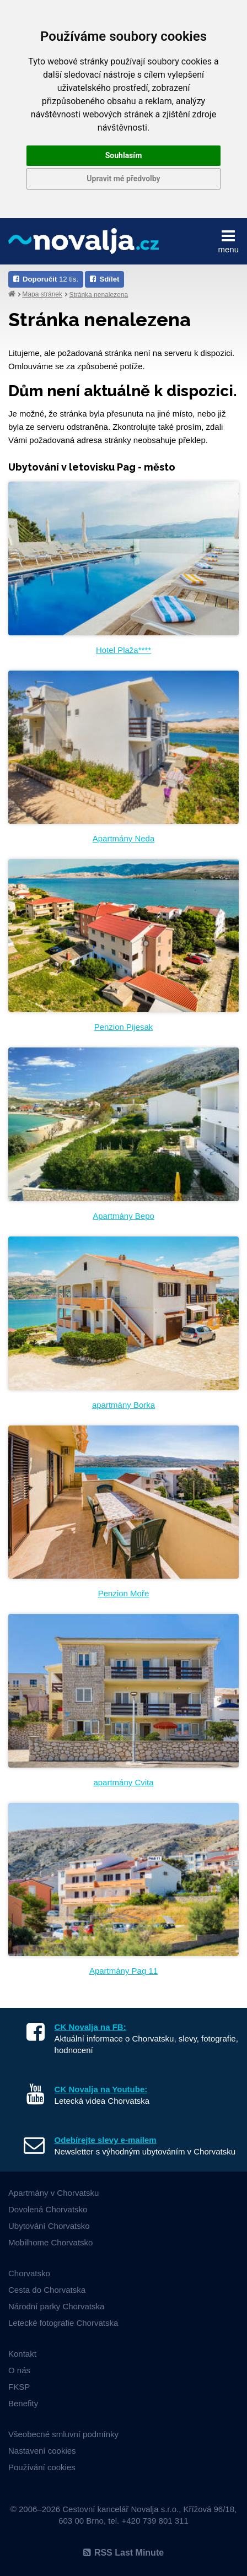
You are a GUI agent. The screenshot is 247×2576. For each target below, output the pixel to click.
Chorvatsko (29, 2273)
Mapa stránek (42, 294)
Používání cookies (42, 2467)
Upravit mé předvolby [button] (123, 178)
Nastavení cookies (42, 2450)
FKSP (19, 2386)
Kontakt (22, 2353)
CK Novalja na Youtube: (101, 2089)
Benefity (23, 2403)
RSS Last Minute (123, 2552)
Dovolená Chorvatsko (47, 2209)
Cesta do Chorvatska (46, 2289)
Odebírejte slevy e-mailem (106, 2140)
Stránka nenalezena (98, 294)
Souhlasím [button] (123, 155)
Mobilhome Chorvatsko (50, 2242)
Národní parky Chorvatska (56, 2306)
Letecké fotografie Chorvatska (63, 2322)
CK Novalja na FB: (90, 2027)
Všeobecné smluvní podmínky (63, 2434)
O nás (19, 2370)
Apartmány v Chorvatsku (53, 2192)
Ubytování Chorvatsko (49, 2226)
